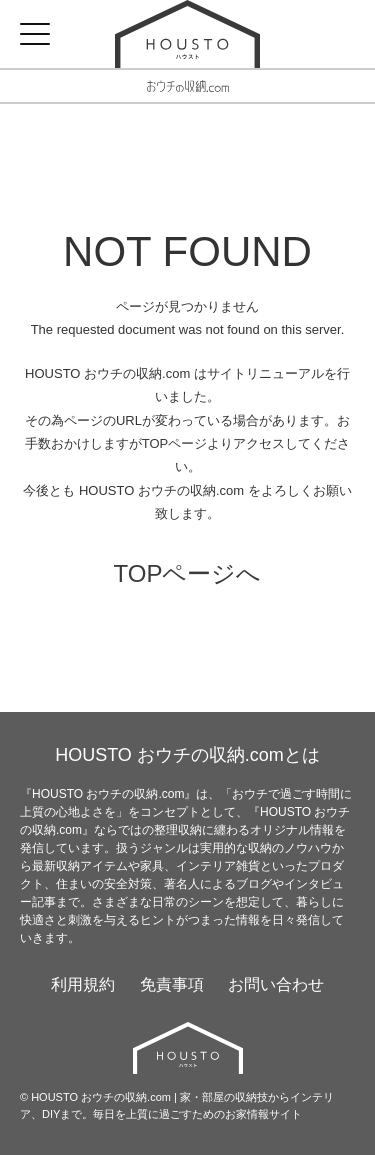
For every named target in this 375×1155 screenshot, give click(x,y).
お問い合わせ (276, 984)
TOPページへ (188, 573)
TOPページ (175, 443)
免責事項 (172, 984)
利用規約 (83, 984)
